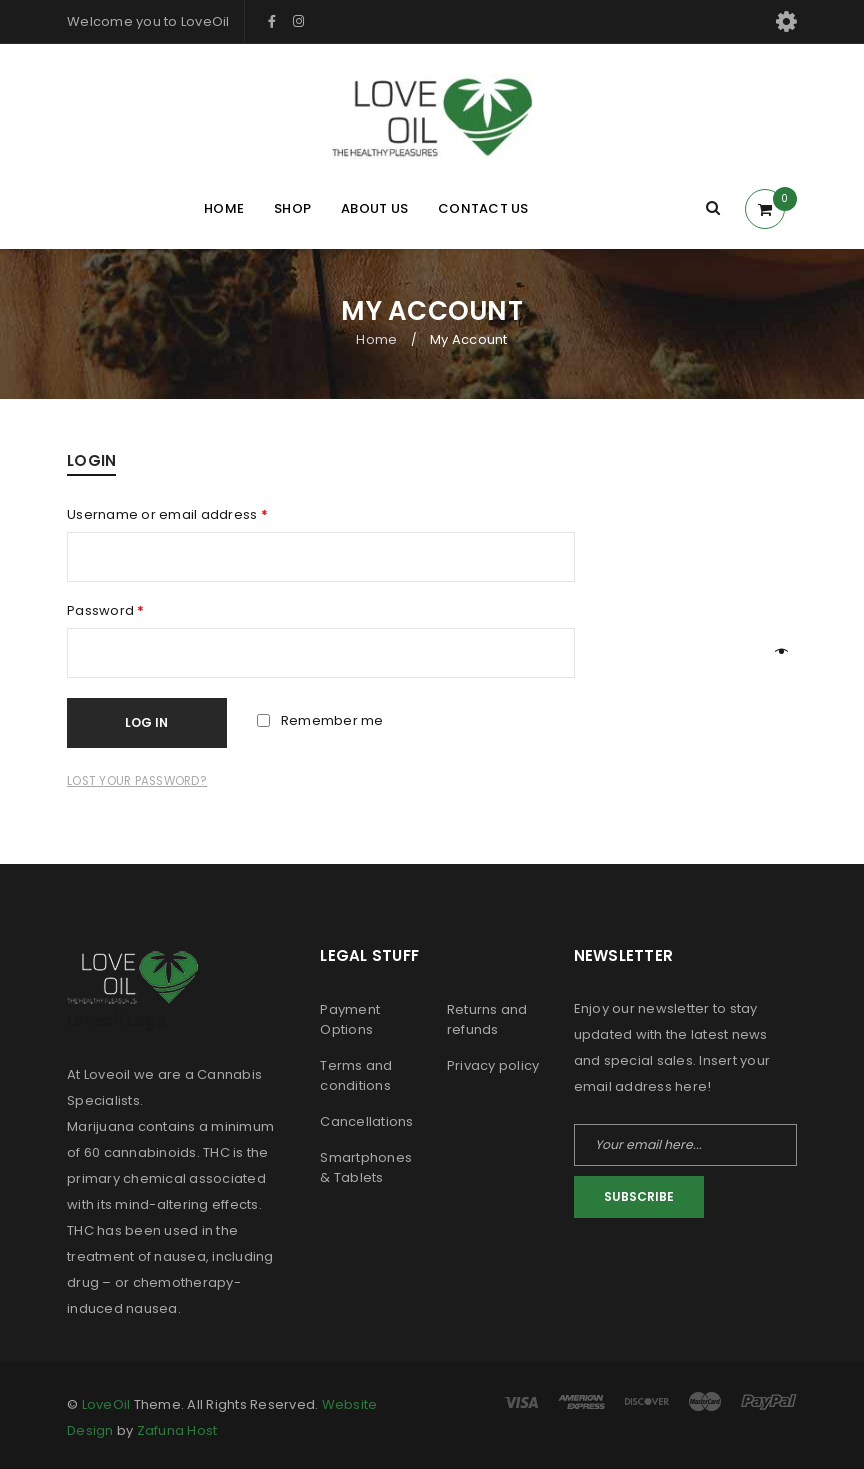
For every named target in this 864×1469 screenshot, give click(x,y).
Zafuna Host (177, 1430)
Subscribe (639, 1196)
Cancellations (366, 1121)
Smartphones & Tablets (366, 1167)
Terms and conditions (356, 1075)
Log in (152, 722)
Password (106, 611)
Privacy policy (493, 1065)
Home (376, 339)
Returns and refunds (487, 1019)
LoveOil (106, 1404)
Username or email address (167, 515)
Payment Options (350, 1019)
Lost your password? (137, 781)
